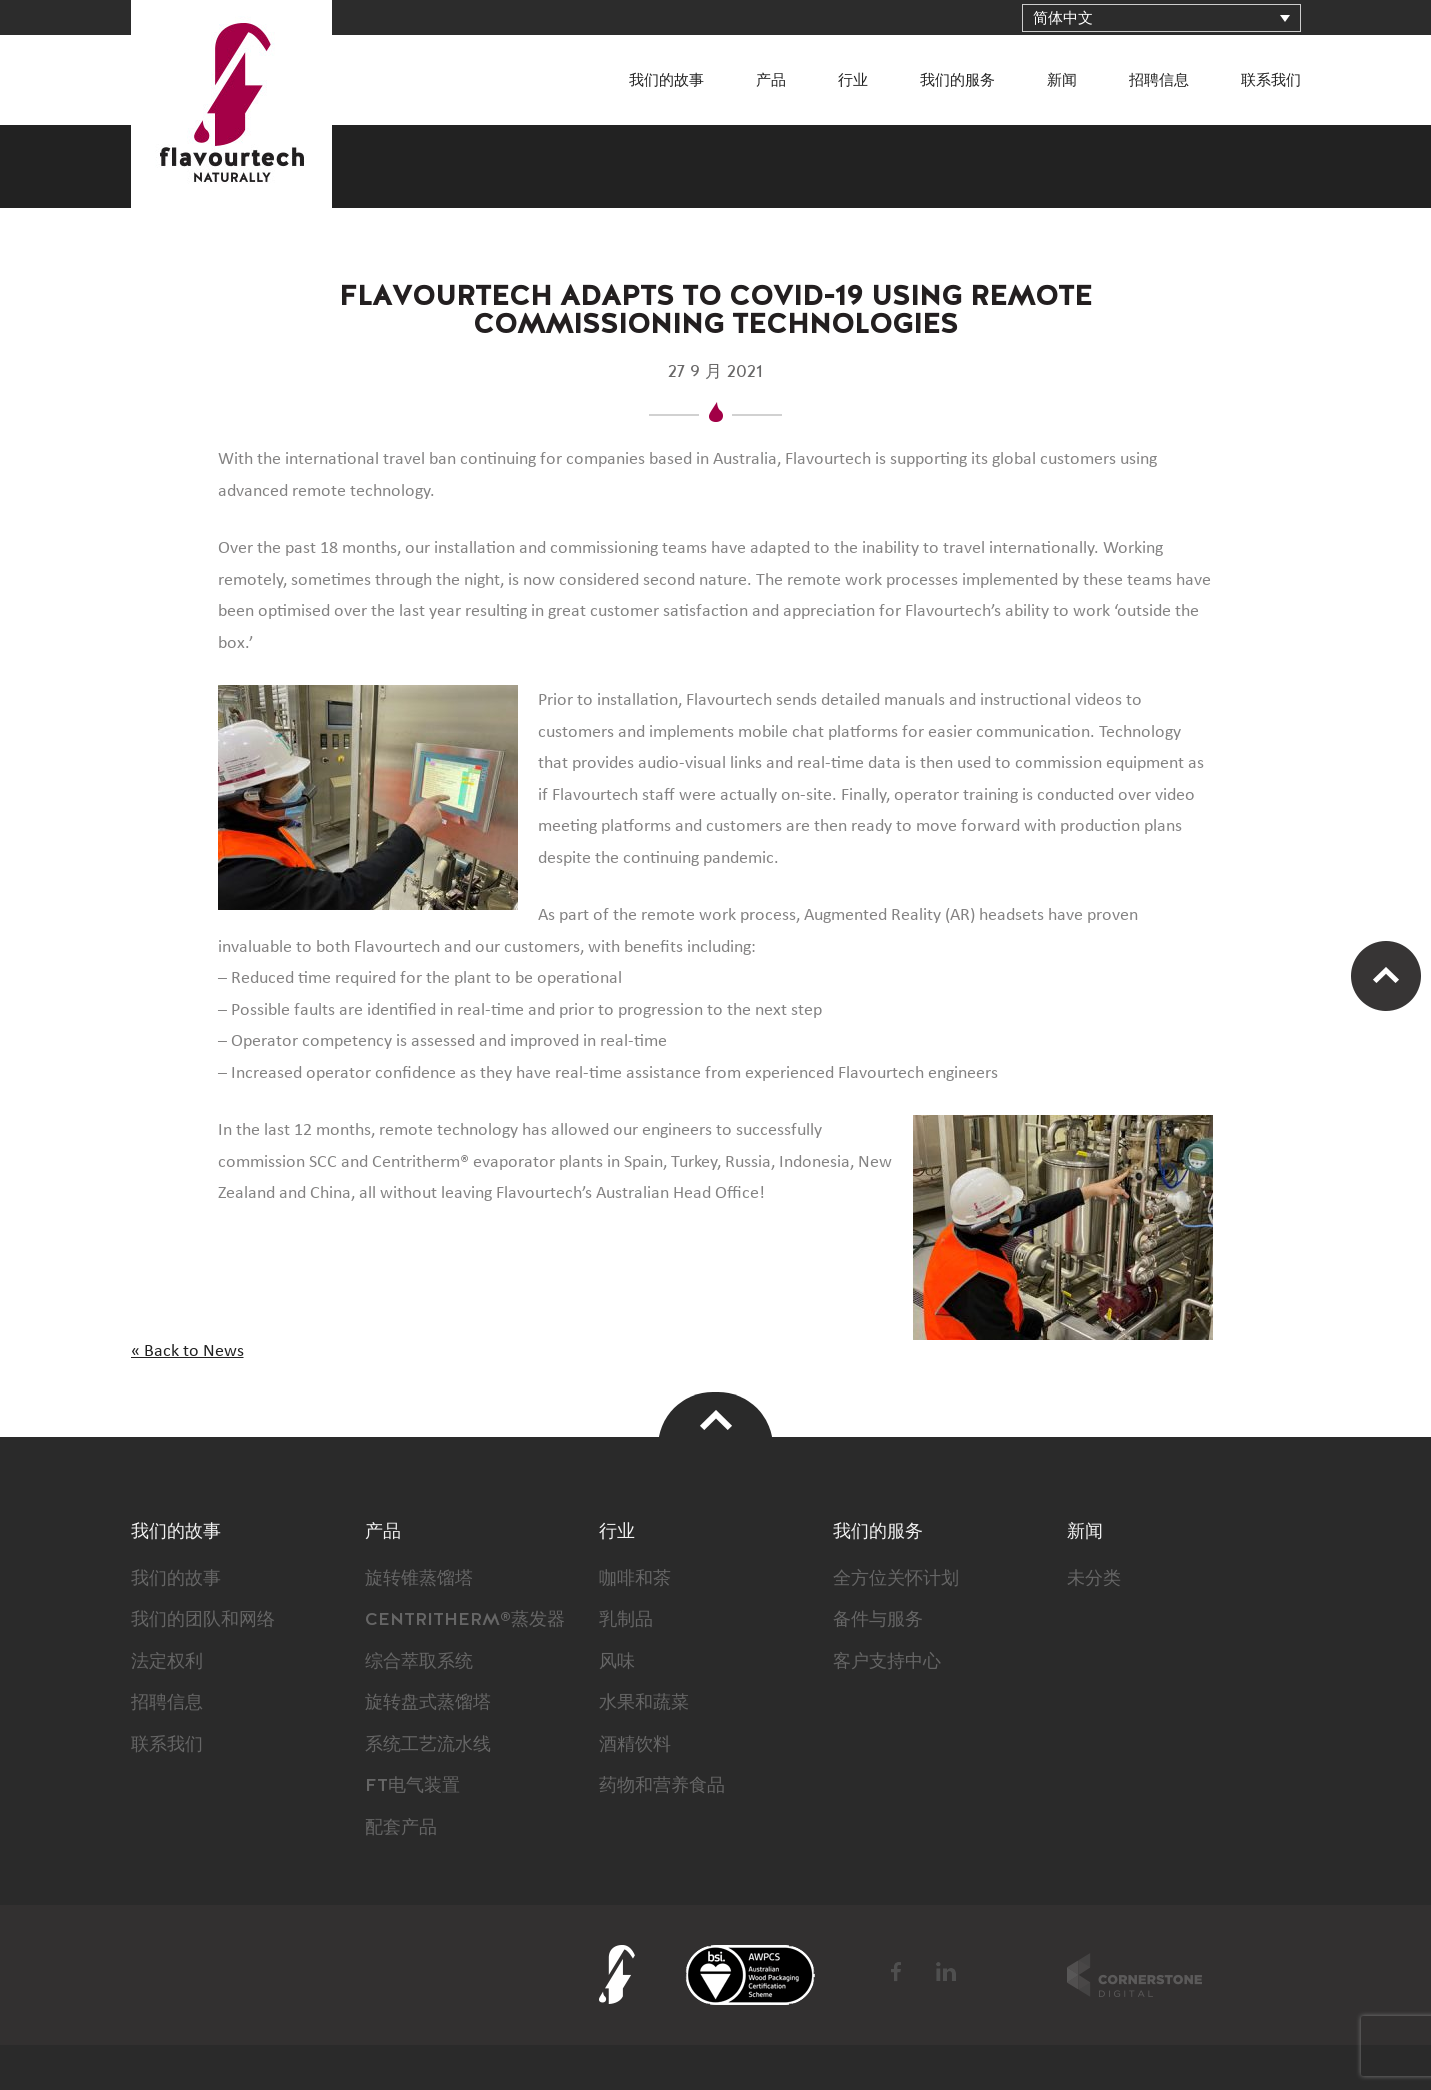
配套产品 (401, 1828)
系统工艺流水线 (428, 1745)
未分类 (1094, 1579)
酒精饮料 (635, 1745)
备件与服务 (878, 1620)
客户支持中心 (887, 1662)
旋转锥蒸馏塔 (419, 1579)
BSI (750, 1975)
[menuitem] (1161, 18)
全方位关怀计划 (896, 1579)
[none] (1161, 18)
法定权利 (167, 1662)
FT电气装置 (412, 1786)
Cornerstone (1134, 1975)
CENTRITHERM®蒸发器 (465, 1620)
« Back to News (187, 1351)
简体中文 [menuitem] (1063, 18)
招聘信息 (1159, 80)
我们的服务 (957, 80)
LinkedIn (946, 1972)
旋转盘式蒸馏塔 (428, 1703)
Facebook (897, 1972)
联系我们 (1271, 80)
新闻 (1062, 80)
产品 (771, 80)
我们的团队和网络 (203, 1620)
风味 (617, 1662)
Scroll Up (1386, 976)
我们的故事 (666, 80)
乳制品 (626, 1620)
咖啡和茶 (635, 1579)
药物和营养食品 (662, 1786)
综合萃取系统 (419, 1662)
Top (715, 1419)
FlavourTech (231, 104)
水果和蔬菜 (644, 1703)
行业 (853, 80)
